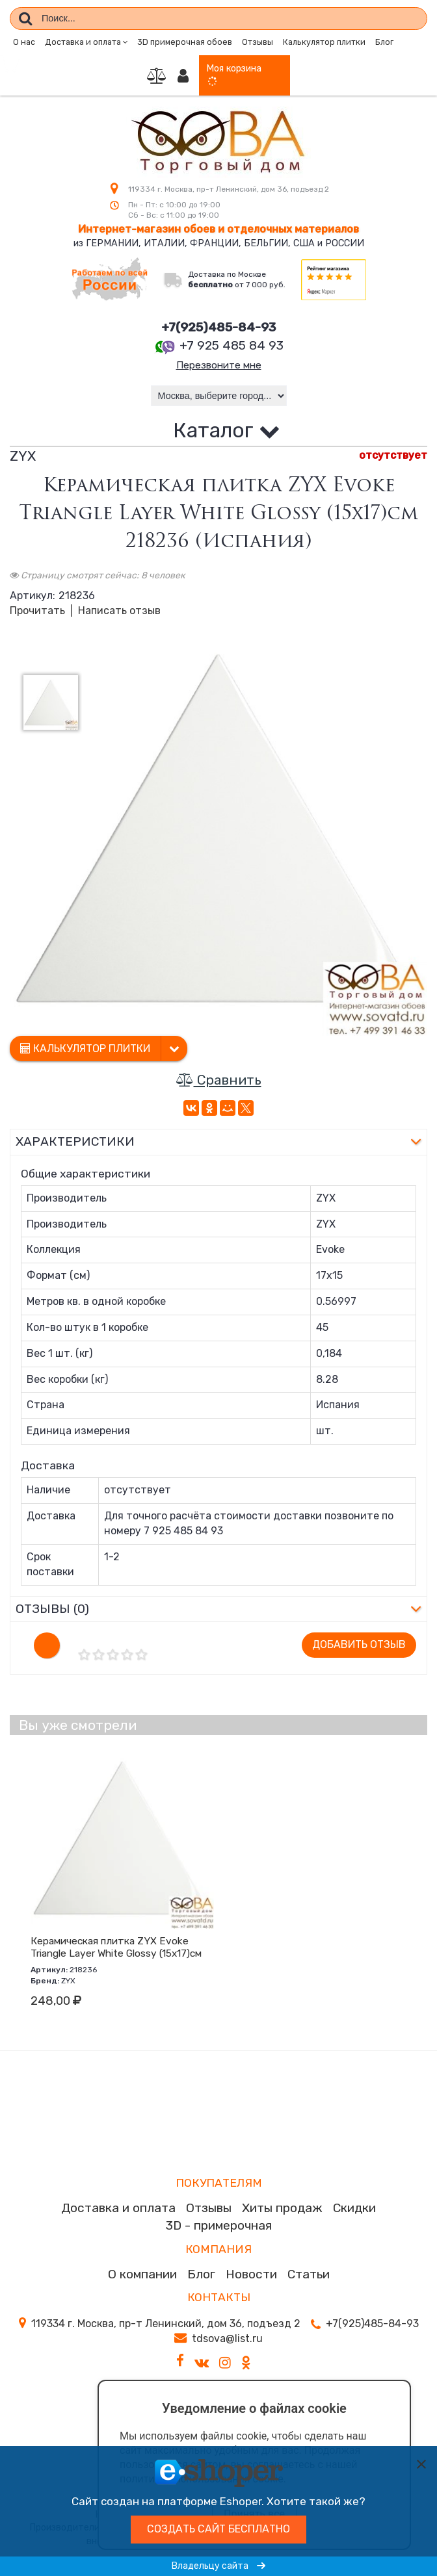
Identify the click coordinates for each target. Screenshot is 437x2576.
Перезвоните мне (218, 365)
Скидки (354, 2208)
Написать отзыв (119, 612)
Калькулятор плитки (324, 42)
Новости (251, 2274)
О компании (142, 2274)
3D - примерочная (219, 2226)
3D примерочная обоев (184, 42)
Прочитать (37, 612)
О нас (24, 42)
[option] (218, 828)
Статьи (308, 2274)
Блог (384, 42)
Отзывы (257, 42)
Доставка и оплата (118, 2208)
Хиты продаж (282, 2208)
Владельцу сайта (218, 2565)
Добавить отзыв (359, 1646)
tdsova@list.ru (227, 2340)
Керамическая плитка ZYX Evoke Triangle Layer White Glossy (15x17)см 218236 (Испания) (116, 1955)
